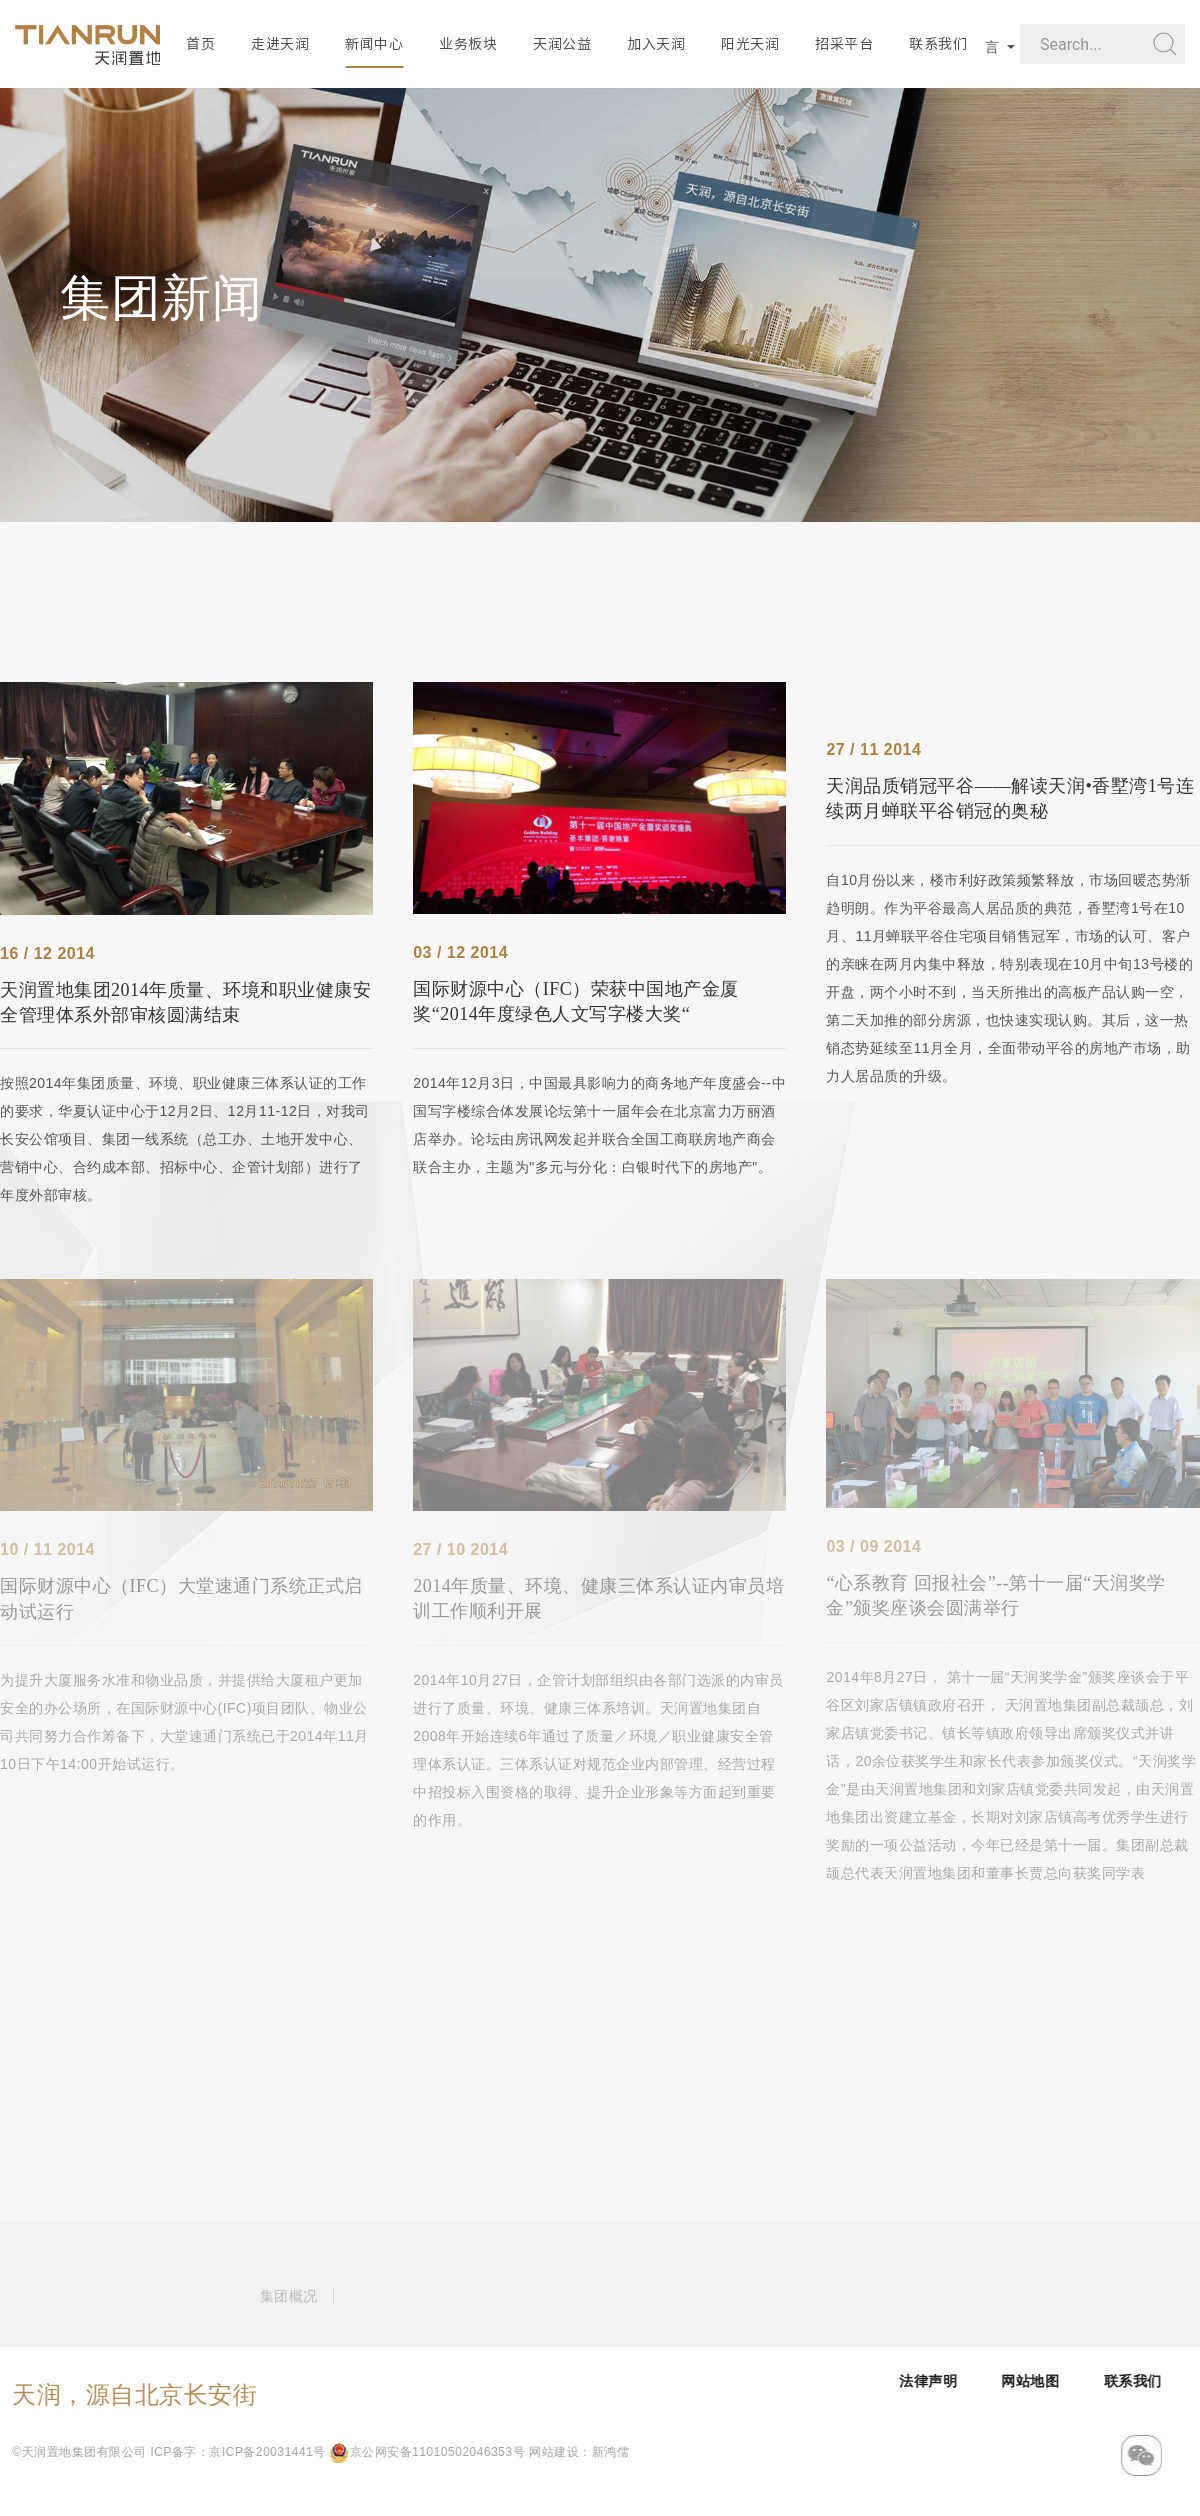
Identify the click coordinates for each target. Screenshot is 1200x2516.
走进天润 (280, 44)
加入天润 (656, 44)
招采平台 (844, 44)
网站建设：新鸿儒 (413, 2452)
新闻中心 (374, 44)
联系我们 (938, 44)
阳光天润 (750, 44)
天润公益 (562, 44)
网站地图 (1112, 2381)
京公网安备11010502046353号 (260, 2452)
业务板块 (468, 44)
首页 (200, 44)
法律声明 (1010, 2381)
